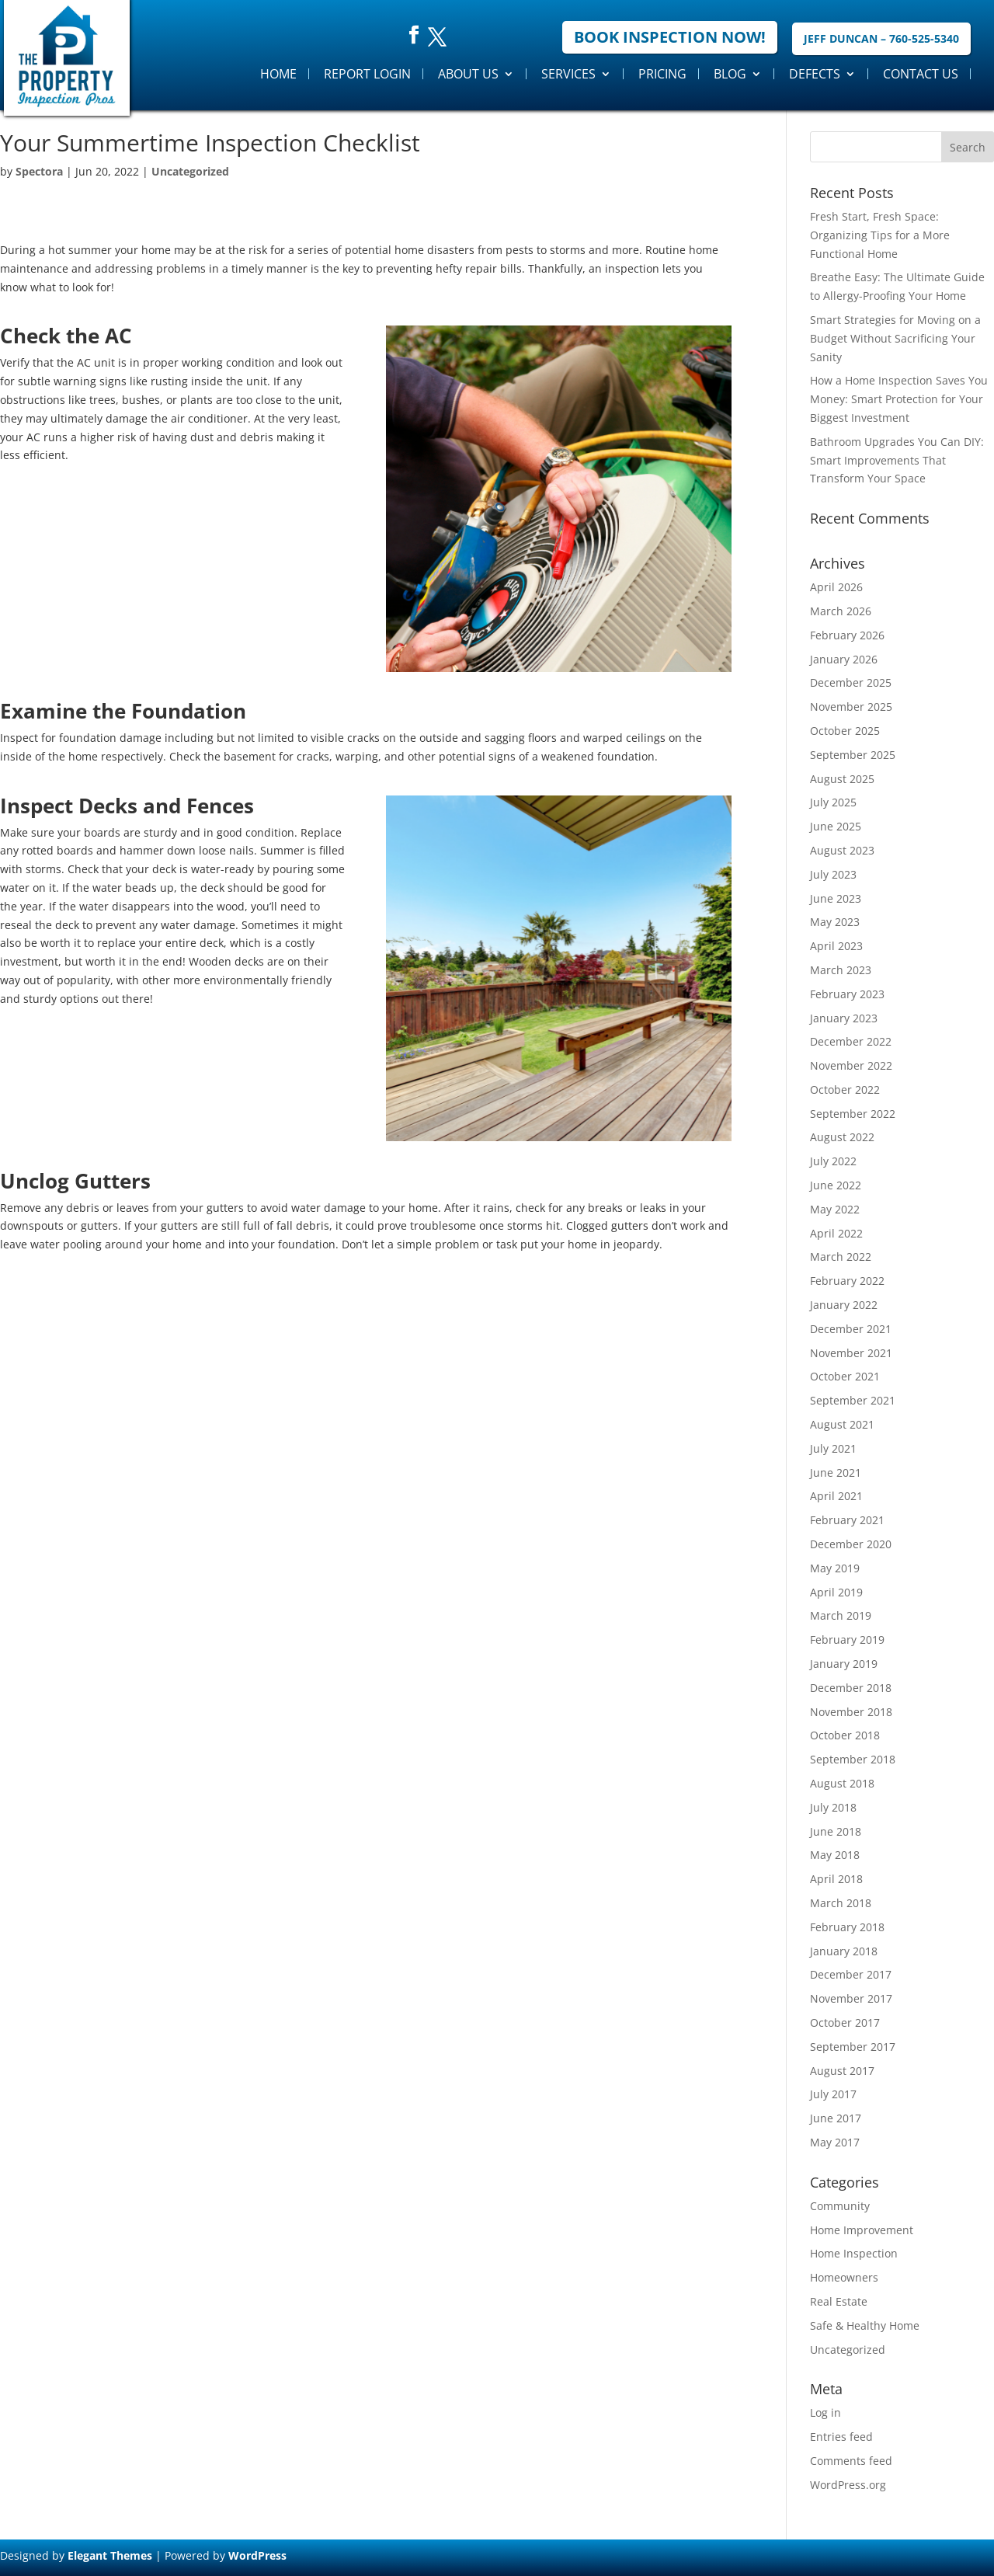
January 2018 (844, 1951)
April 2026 (836, 587)
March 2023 (840, 970)
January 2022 (844, 1304)
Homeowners (844, 2277)
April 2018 (836, 1878)
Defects (814, 73)
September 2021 (852, 1400)
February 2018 (847, 1927)
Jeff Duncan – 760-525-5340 (881, 38)
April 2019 (836, 1592)
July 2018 (833, 1807)
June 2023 (835, 898)
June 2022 (835, 1185)
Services (568, 73)
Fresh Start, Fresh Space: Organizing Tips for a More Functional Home (880, 235)
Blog (730, 73)
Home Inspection (854, 2253)
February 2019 (847, 1639)
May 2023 (835, 921)
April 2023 (836, 945)
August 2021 (842, 1424)
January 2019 (844, 1663)
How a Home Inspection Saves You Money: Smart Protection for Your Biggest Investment (899, 399)
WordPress (257, 2555)
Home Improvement (861, 2230)
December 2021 (850, 1328)
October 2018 (845, 1735)
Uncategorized (190, 171)
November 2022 (851, 1065)
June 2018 (835, 1831)
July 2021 (833, 1448)
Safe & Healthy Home (864, 2325)
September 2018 (852, 1759)
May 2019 (835, 1568)
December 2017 (850, 1974)
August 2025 (842, 778)
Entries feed (841, 2436)
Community (840, 2205)
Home (278, 73)
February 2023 (847, 994)
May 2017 (835, 2142)
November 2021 (851, 1352)
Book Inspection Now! (670, 36)
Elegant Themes (110, 2555)
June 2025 (835, 826)
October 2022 (845, 1089)
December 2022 (850, 1041)
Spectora (39, 171)
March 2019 (840, 1615)
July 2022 (833, 1161)
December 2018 (850, 1687)
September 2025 (852, 754)
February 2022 (847, 1280)
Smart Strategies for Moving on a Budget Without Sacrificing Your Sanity (895, 338)
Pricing (662, 73)
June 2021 (835, 1472)
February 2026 (847, 635)
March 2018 (840, 1902)
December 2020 (850, 1544)
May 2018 (835, 1854)
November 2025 (851, 706)
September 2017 (852, 2046)
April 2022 (836, 1233)
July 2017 (833, 2094)
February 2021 (847, 1520)
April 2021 (836, 1495)
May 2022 (835, 1209)
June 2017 (835, 2118)
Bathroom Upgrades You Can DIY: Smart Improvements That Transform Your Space (897, 460)
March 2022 (840, 1256)
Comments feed (851, 2460)
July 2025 (833, 802)
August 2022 (842, 1137)
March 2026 (840, 611)
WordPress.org (848, 2484)
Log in (825, 2412)
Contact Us (920, 73)
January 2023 (844, 1018)
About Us (468, 73)
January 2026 (844, 659)
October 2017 (845, 2022)
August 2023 (842, 850)
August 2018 (842, 1783)
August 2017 (842, 2070)
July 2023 (833, 874)
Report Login (367, 73)
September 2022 (852, 1113)
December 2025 (850, 682)
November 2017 (851, 1998)
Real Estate (838, 2301)
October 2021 (845, 1376)
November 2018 (851, 1711)
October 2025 (845, 730)
